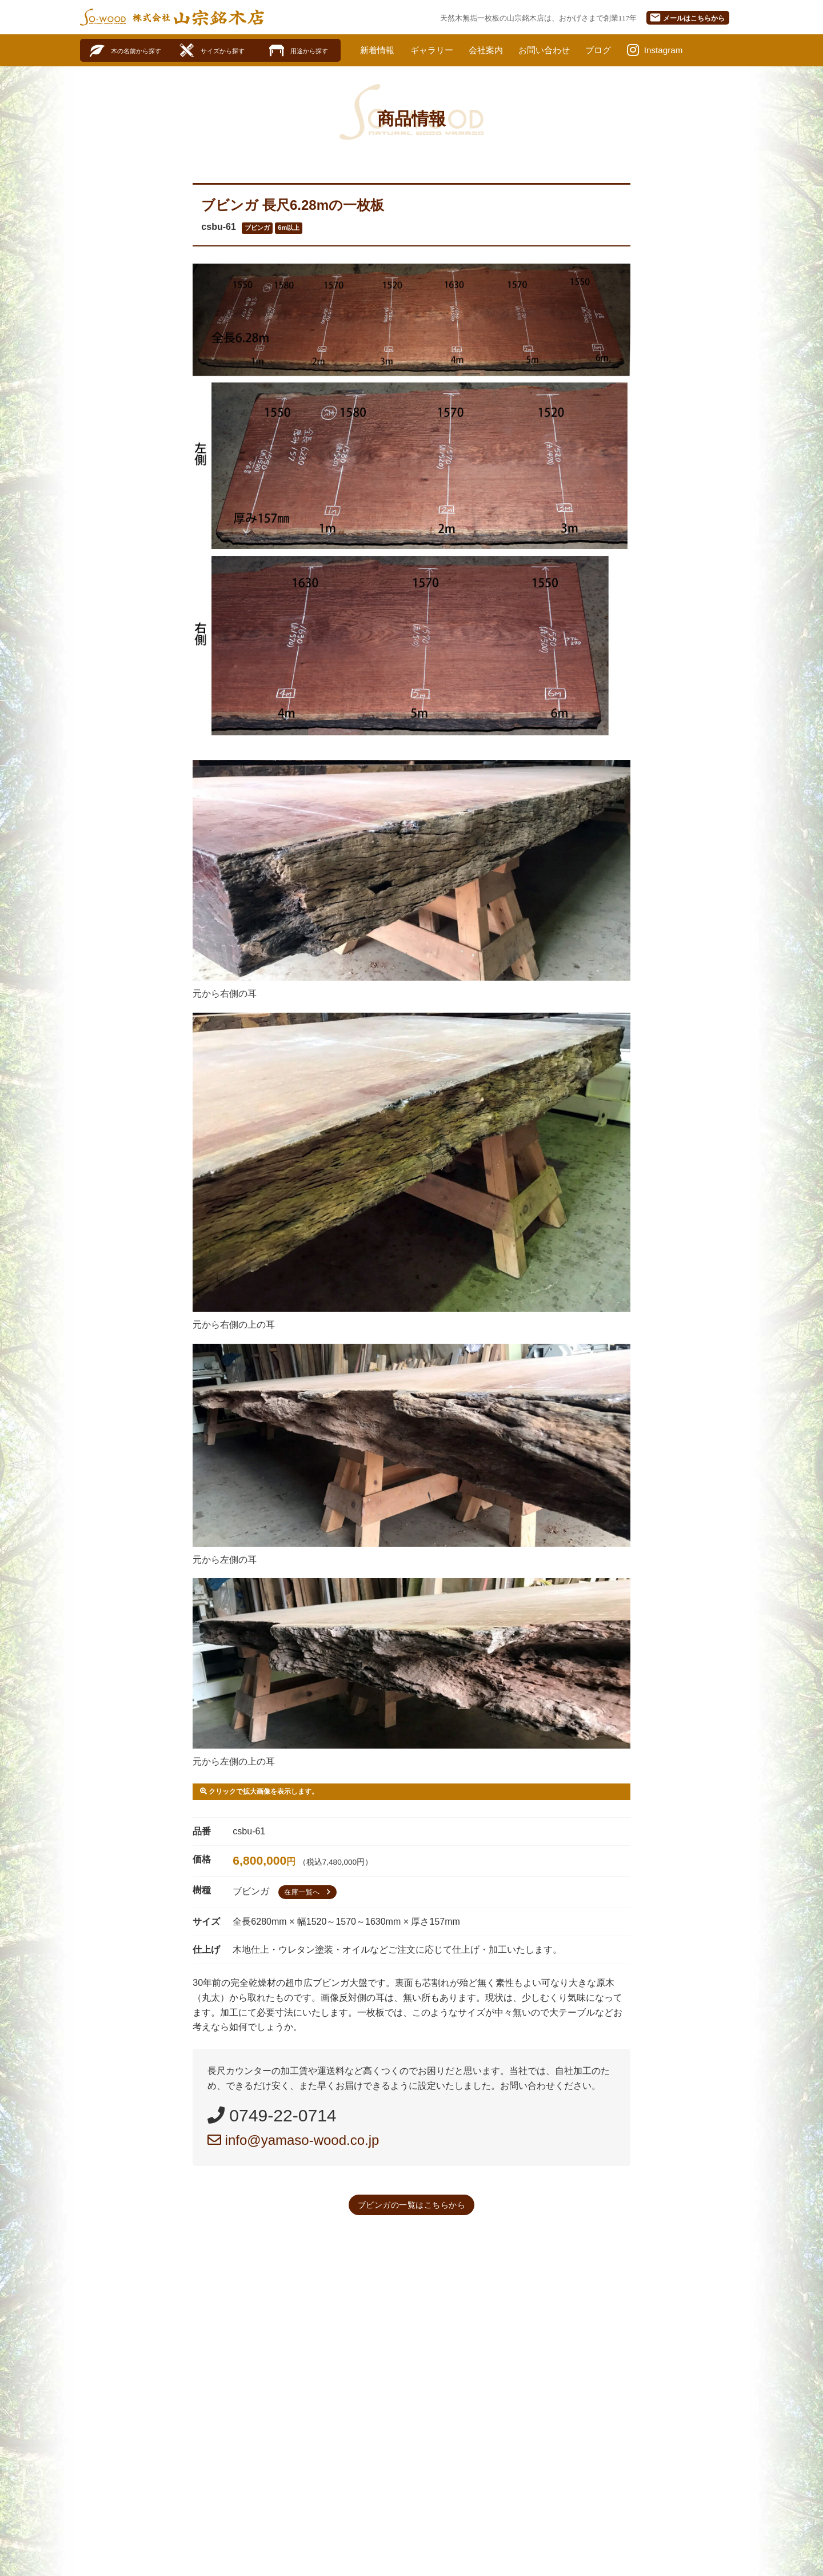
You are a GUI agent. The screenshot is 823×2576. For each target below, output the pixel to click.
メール (687, 17)
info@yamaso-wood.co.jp (293, 2140)
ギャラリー (435, 50)
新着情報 (378, 50)
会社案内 (492, 50)
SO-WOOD (103, 17)
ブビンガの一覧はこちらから (412, 2204)
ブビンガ (257, 227)
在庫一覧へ (309, 1891)
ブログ (610, 50)
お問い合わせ (553, 50)
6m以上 (288, 227)
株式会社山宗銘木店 (198, 17)
